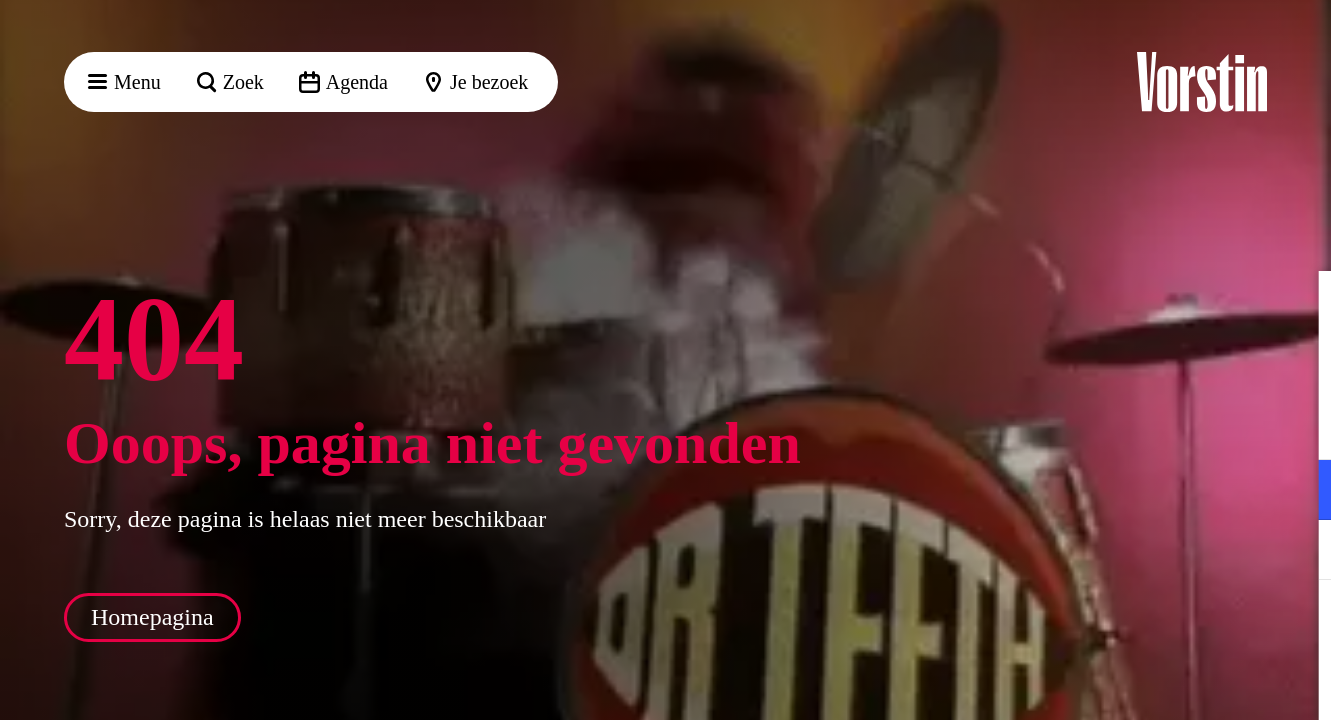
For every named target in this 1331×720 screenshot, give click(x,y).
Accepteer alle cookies (1161, 624)
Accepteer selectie (1161, 682)
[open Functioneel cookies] (1299, 492)
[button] (1300, 307)
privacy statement (1081, 424)
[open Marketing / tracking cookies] (1299, 552)
